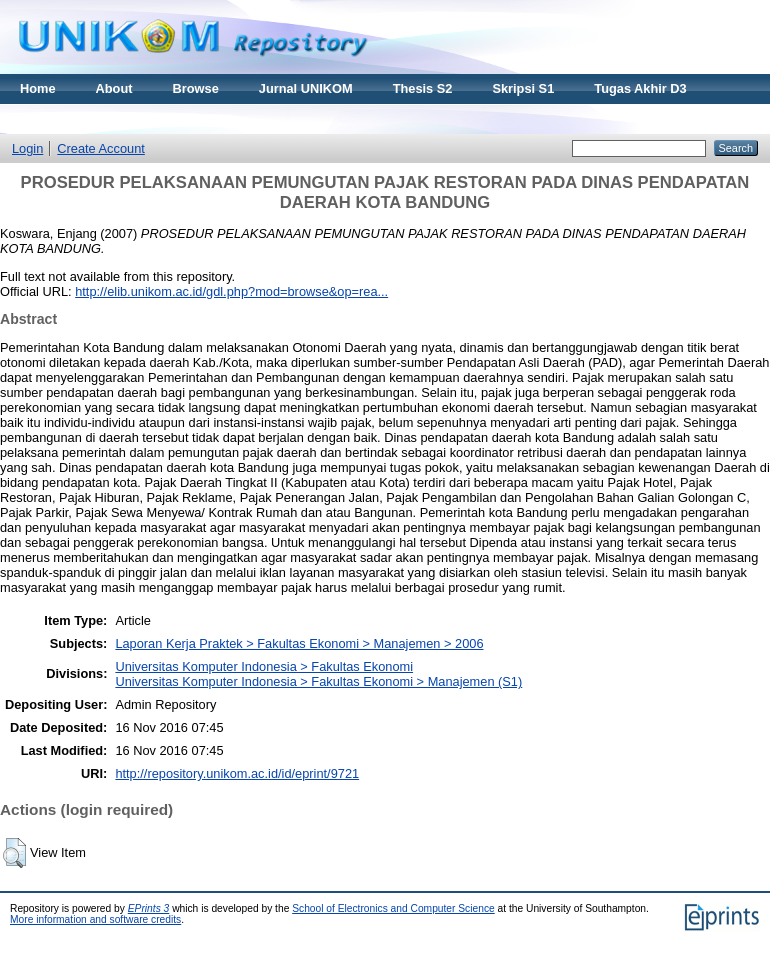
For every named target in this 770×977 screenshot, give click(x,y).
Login (27, 148)
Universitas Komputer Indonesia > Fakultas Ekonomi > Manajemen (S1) (318, 681)
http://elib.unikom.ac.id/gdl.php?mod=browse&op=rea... (231, 291)
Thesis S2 (423, 88)
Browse (196, 88)
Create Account (101, 148)
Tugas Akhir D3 (640, 88)
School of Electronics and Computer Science (393, 908)
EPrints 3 (149, 908)
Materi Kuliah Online (82, 118)
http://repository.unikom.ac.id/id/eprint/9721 (237, 773)
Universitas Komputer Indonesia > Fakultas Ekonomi (264, 666)
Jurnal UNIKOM (306, 88)
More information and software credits (95, 919)
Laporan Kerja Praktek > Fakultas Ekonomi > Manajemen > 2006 (299, 643)
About (114, 88)
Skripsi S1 (523, 88)
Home (38, 88)
